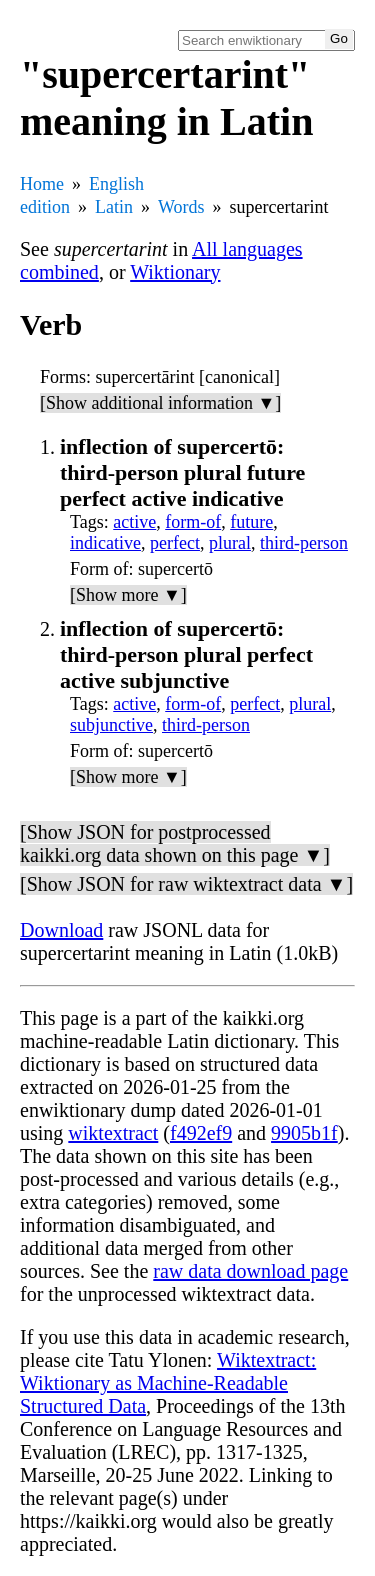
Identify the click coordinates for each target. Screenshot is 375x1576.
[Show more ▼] (128, 595)
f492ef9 (201, 1133)
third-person (304, 543)
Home (42, 184)
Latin (114, 207)
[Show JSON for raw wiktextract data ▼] (186, 884)
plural (230, 543)
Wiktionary (175, 272)
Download (61, 930)
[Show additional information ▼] (160, 403)
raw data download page (250, 1271)
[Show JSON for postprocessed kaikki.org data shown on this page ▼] (175, 843)
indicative (105, 543)
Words (181, 207)
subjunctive (111, 725)
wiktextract (113, 1133)
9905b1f (304, 1133)
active (134, 522)
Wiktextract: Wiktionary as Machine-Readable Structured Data (168, 1383)
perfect (175, 543)
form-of (193, 522)
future (251, 522)
